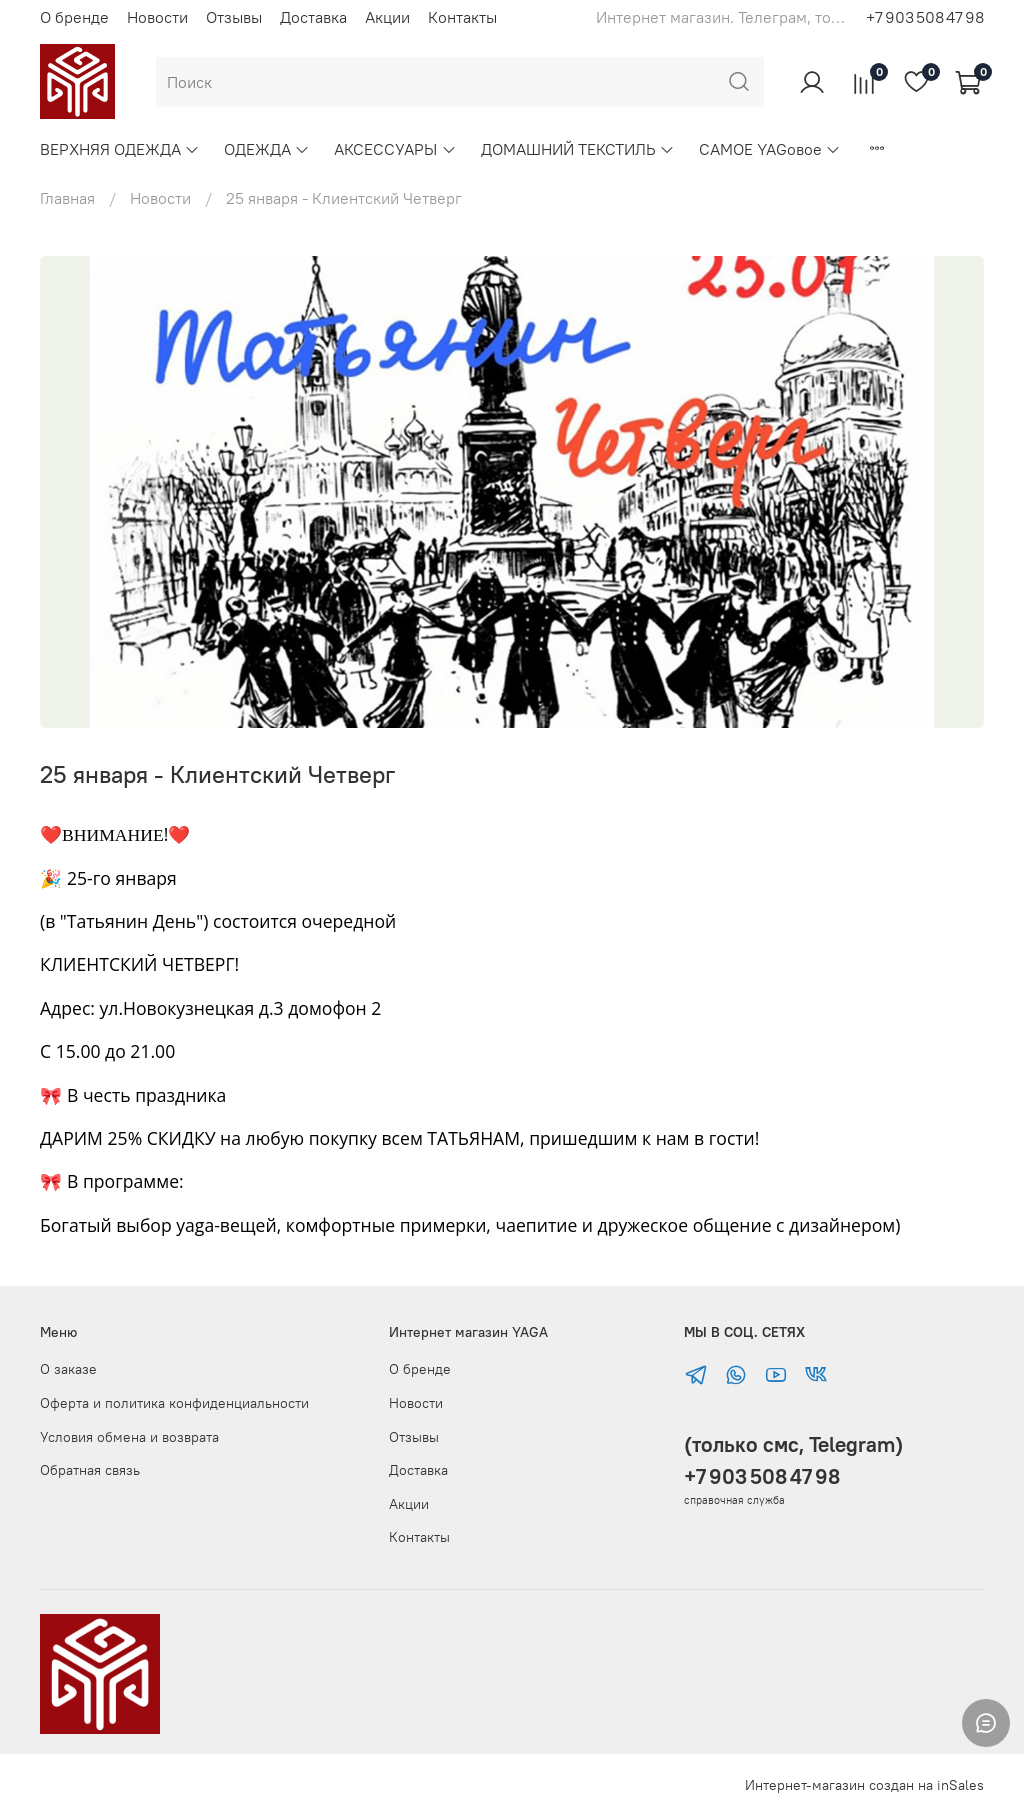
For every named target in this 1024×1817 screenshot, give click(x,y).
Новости (157, 17)
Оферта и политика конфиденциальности (174, 1403)
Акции (387, 17)
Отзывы (234, 17)
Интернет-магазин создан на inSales (864, 1785)
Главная (67, 198)
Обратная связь (90, 1470)
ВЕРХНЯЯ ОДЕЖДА (120, 149)
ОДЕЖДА (267, 149)
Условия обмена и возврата (129, 1437)
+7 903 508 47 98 (925, 17)
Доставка (313, 17)
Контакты (462, 17)
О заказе (68, 1369)
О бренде (74, 17)
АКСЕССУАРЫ (395, 149)
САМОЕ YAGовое (770, 149)
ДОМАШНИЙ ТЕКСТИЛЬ (578, 149)
